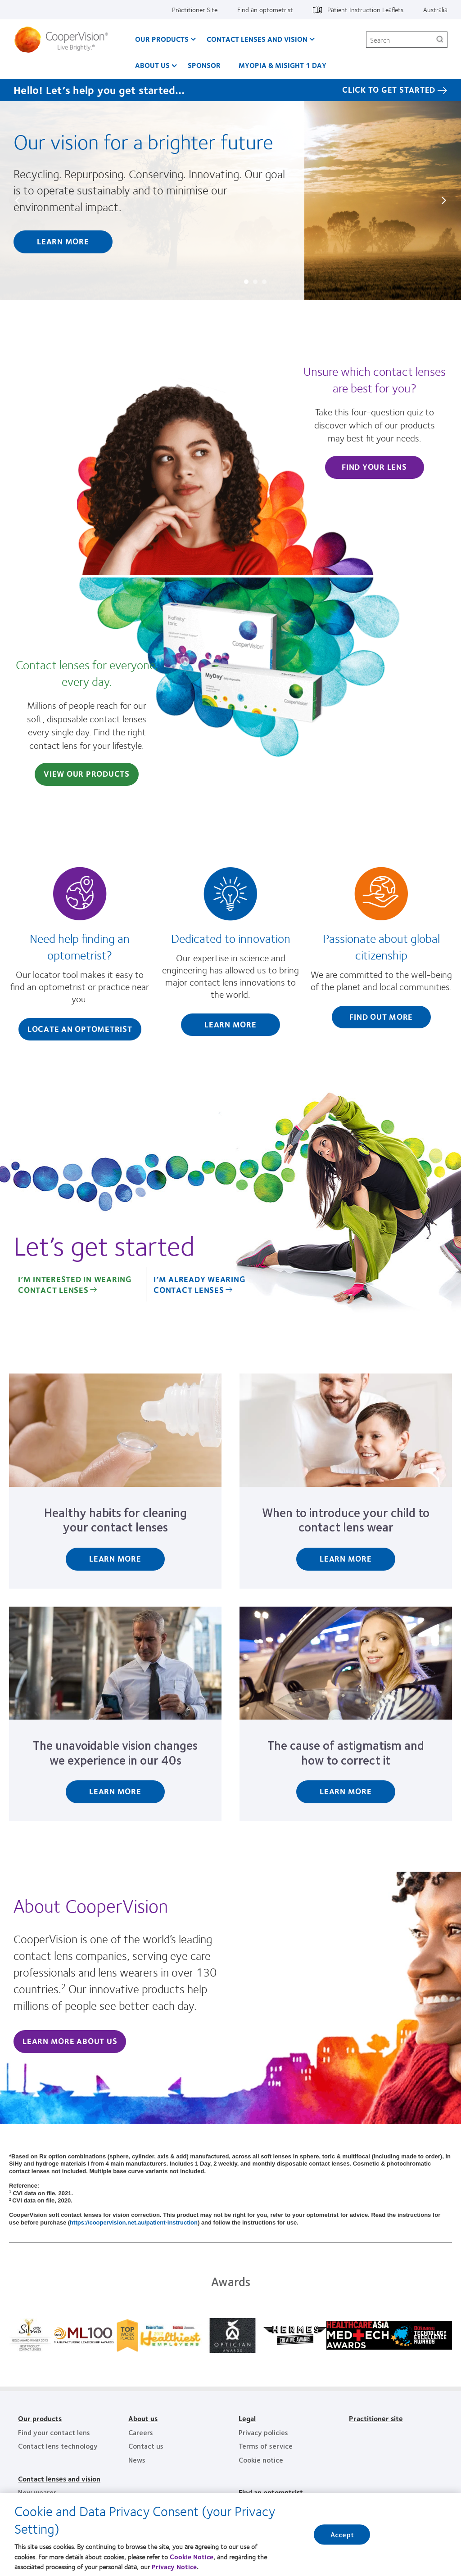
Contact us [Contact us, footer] (145, 2445)
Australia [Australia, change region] (435, 9)
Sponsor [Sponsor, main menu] (204, 65)
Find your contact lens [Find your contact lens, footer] (54, 2432)
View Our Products (87, 773)
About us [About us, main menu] (152, 65)
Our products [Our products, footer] (40, 2418)
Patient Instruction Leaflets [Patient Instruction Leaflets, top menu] (365, 9)
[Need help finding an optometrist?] (80, 956)
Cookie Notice (191, 2560)
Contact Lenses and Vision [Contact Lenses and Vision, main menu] (257, 39)
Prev (18, 200)
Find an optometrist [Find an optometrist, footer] (271, 2492)
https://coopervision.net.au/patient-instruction (134, 2222)
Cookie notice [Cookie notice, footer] (261, 2459)
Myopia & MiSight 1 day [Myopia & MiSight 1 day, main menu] (282, 65)
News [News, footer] (136, 2459)
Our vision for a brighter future (143, 141)
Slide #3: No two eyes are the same (264, 281)
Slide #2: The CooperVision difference (255, 281)
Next (443, 200)
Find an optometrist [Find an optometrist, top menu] (265, 9)
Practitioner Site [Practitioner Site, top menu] (194, 9)
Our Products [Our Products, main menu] (162, 39)
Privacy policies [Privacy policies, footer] (263, 2432)
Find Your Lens (374, 466)
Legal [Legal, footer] (247, 2418)
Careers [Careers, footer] (140, 2432)
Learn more (63, 241)
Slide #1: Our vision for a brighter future (246, 281)
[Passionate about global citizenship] (381, 950)
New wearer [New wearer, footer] (37, 2492)
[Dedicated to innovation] (231, 953)
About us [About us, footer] (143, 2418)
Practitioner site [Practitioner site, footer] (376, 2418)
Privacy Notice (174, 2570)
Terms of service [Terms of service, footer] (266, 2445)
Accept (342, 2538)
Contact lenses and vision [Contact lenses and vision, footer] (59, 2478)
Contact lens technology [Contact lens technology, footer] (58, 2445)
